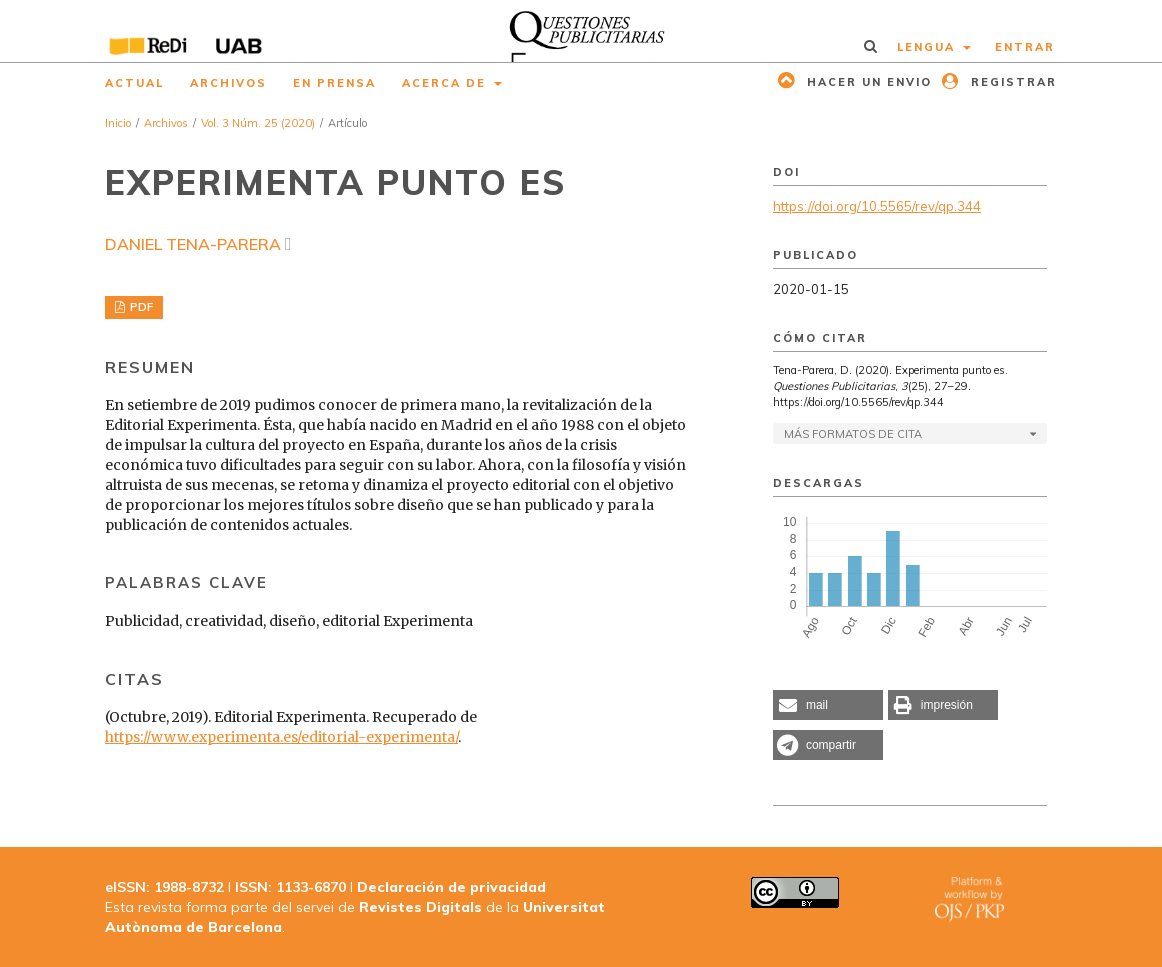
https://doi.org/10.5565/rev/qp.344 (877, 206)
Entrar (1025, 47)
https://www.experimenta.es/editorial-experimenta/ (281, 737)
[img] (581, 31)
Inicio (118, 123)
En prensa (334, 83)
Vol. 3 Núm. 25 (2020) (258, 123)
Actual (134, 83)
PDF (140, 307)
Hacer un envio (867, 82)
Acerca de (446, 83)
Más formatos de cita (853, 434)
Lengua (928, 47)
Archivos (228, 83)
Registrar (1011, 82)
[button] (828, 705)
